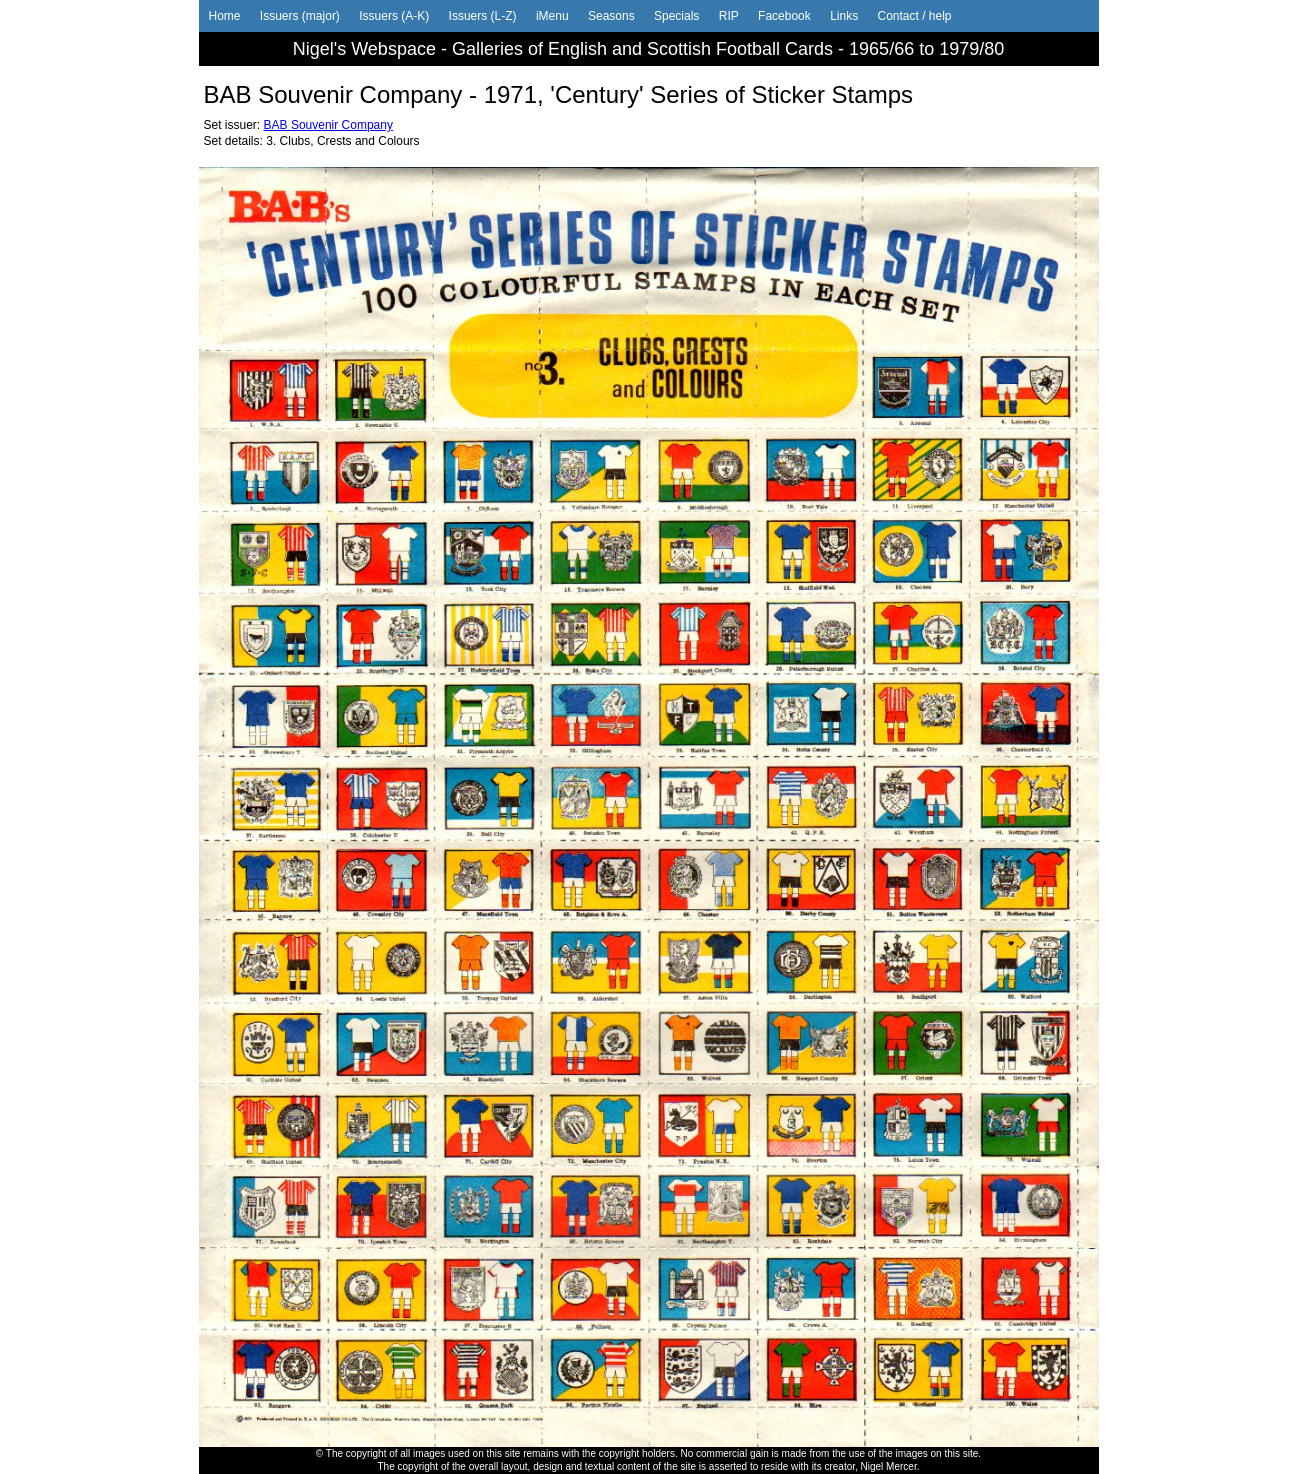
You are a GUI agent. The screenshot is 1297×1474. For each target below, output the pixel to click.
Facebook (784, 16)
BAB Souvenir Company (328, 125)
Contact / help (914, 16)
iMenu (552, 16)
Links (844, 16)
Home (225, 16)
